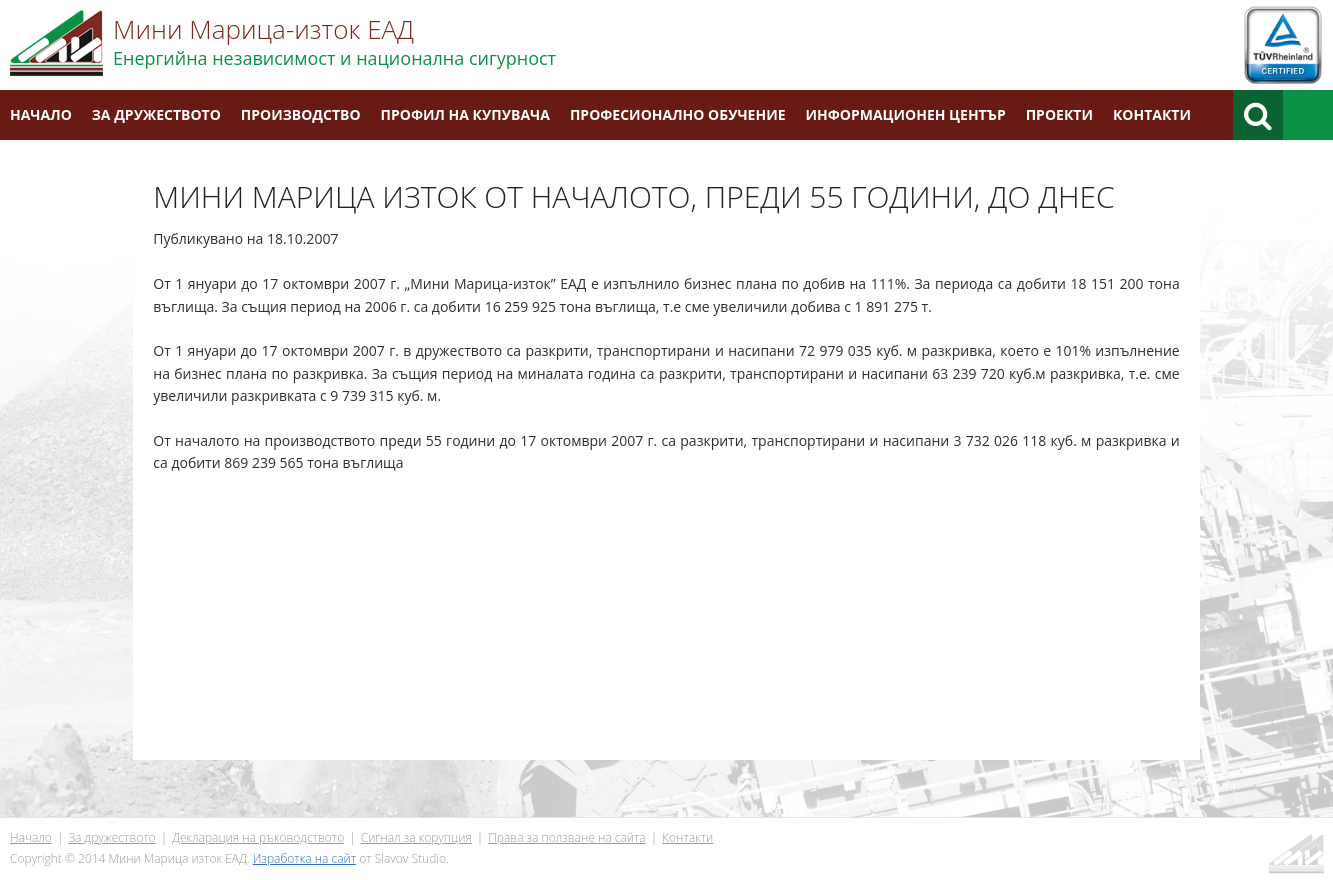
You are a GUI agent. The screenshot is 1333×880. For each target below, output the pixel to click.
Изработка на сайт (304, 858)
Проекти (1059, 114)
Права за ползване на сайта (566, 837)
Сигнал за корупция (416, 837)
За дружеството (156, 114)
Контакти (1152, 114)
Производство (301, 114)
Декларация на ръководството (258, 837)
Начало (41, 114)
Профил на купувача (465, 114)
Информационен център (906, 114)
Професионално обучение (678, 114)
